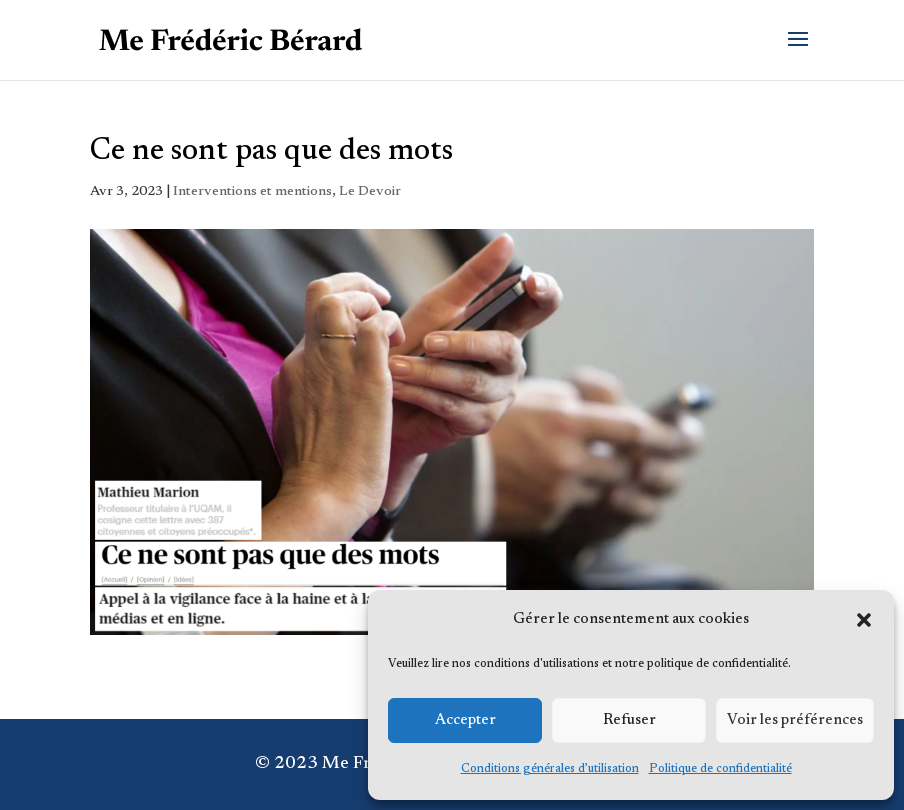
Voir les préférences (795, 720)
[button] (864, 620)
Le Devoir (370, 192)
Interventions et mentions (252, 192)
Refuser (629, 720)
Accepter (465, 720)
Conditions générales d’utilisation (550, 769)
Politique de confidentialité (720, 769)
